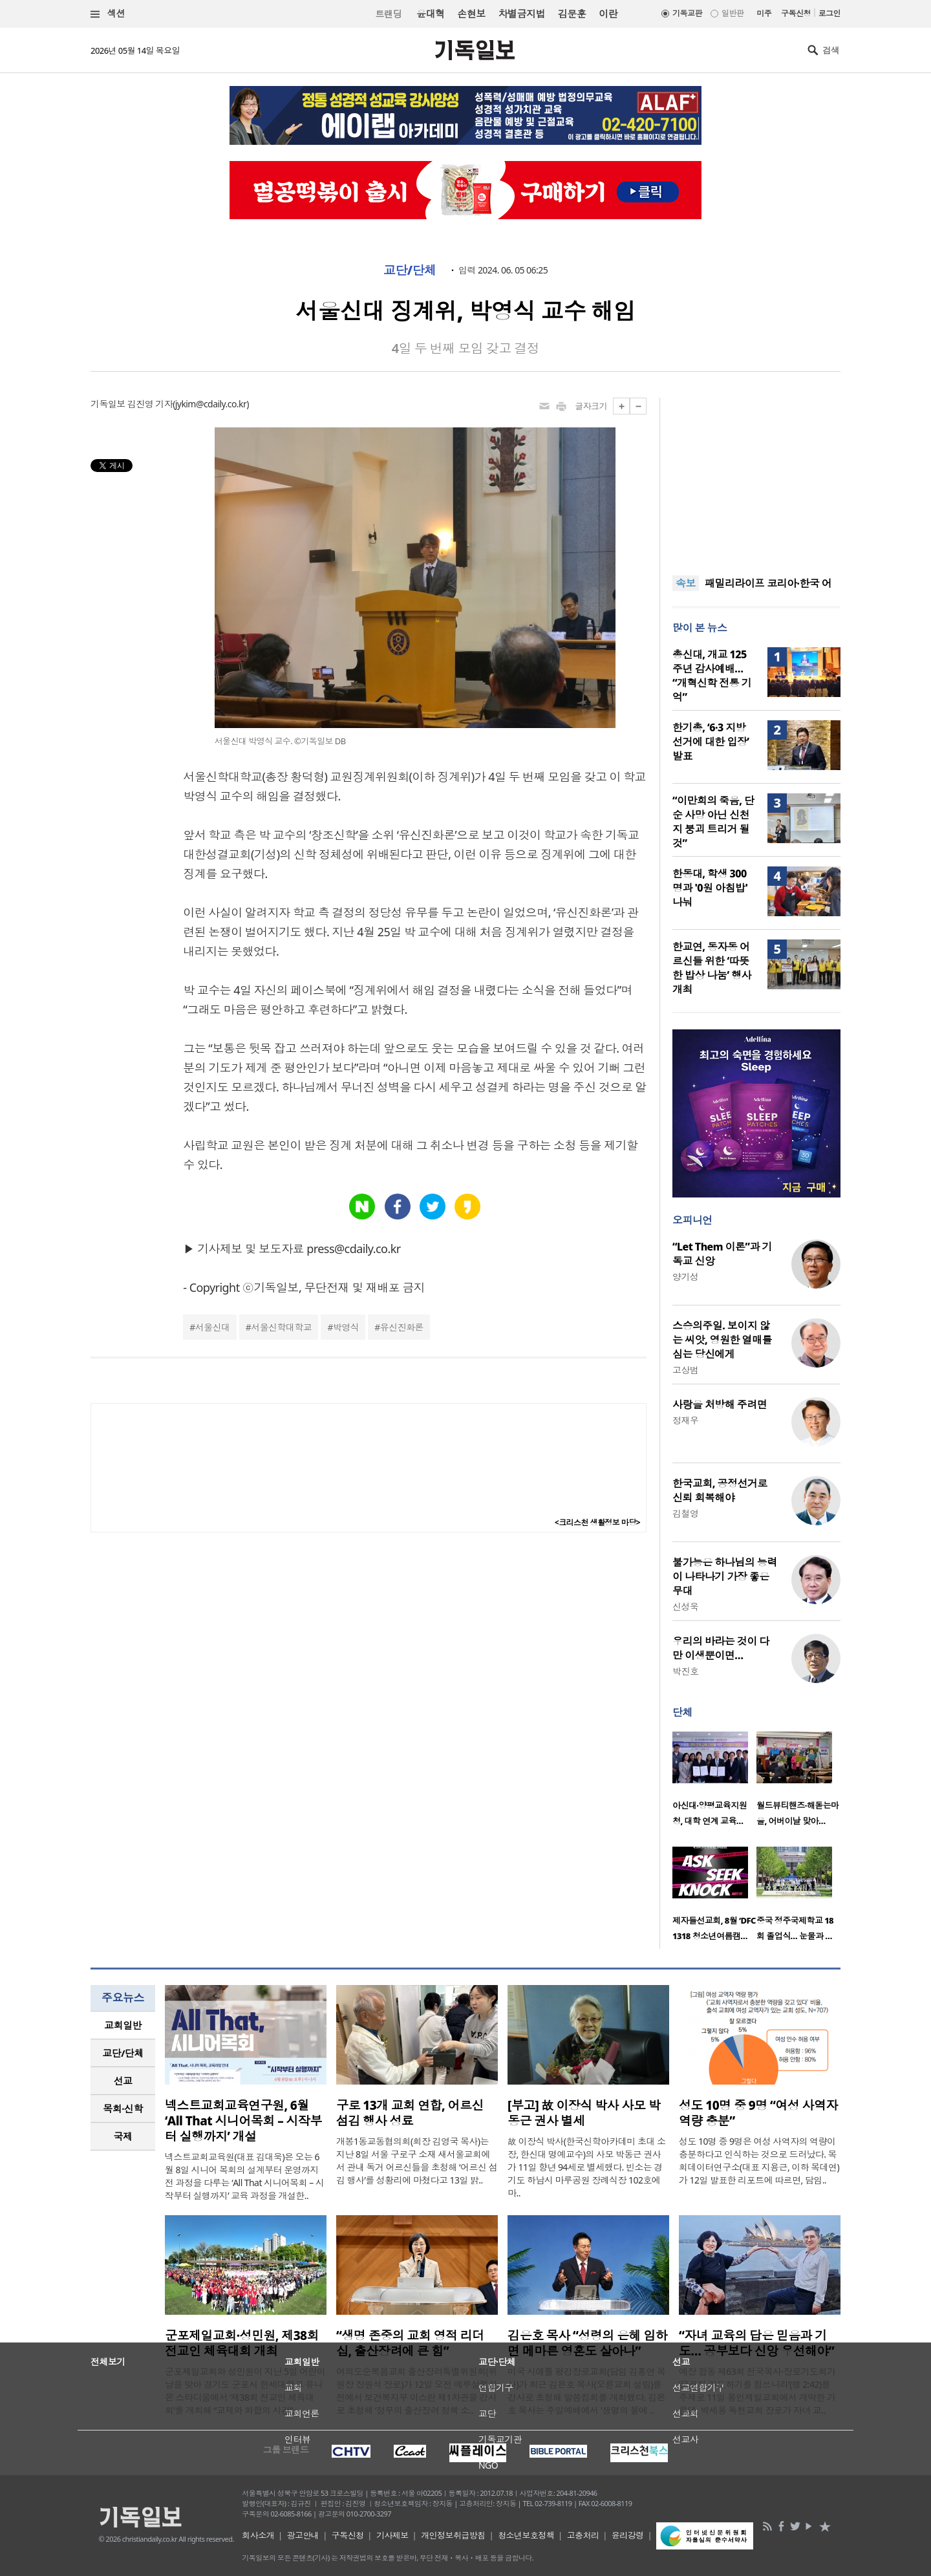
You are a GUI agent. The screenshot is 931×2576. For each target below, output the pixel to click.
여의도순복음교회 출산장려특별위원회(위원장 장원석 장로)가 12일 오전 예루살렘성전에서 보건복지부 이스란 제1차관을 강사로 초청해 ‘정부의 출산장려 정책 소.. (416, 2390)
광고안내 (303, 2535)
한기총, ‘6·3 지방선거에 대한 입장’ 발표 (710, 741)
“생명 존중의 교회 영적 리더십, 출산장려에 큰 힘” (410, 2343)
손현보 (471, 13)
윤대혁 (430, 13)
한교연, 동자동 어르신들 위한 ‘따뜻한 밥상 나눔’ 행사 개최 (711, 967)
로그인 (829, 13)
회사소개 (258, 2535)
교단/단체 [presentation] (122, 2052)
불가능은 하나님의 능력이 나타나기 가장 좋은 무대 (724, 1576)
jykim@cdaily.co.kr (210, 404)
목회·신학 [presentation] (122, 2108)
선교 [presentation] (123, 2080)
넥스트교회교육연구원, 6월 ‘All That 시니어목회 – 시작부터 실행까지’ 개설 (243, 2121)
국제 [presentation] (123, 2136)
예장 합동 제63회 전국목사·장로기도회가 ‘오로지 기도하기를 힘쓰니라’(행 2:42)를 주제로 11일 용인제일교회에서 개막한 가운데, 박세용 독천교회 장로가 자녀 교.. (757, 2390)
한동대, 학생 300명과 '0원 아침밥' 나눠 (709, 887)
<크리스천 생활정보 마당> (597, 1522)
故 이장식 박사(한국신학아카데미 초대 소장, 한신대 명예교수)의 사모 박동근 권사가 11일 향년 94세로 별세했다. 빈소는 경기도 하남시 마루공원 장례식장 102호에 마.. (586, 2167)
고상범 (685, 1370)
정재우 (685, 1420)
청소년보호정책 (526, 2535)
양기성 (685, 1277)
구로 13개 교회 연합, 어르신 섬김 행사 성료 (410, 2113)
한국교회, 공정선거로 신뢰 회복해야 (719, 1490)
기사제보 (392, 2535)
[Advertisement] (756, 478)
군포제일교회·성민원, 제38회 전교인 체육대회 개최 (242, 2343)
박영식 (346, 1327)
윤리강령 (628, 2535)
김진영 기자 (150, 404)
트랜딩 (388, 14)
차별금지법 (521, 13)
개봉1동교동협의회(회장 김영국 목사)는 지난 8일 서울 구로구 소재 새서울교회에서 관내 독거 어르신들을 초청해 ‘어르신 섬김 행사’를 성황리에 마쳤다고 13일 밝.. (416, 2160)
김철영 (685, 1513)
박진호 (685, 1671)
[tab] (123, 2025)
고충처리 (583, 2535)
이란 (608, 13)
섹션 (108, 14)
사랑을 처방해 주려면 (719, 1404)
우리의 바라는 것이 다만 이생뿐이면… (720, 1648)
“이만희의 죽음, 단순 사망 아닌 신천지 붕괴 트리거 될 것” (713, 821)
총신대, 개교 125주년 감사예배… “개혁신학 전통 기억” (711, 675)
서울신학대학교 (281, 1327)
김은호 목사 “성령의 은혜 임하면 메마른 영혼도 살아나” (587, 2343)
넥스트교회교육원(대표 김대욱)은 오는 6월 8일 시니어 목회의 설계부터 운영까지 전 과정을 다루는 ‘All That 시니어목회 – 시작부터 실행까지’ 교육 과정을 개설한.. (244, 2176)
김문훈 (572, 13)
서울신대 (212, 1327)
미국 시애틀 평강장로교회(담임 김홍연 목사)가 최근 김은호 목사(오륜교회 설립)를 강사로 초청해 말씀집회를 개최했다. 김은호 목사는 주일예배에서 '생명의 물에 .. (586, 2390)
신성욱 (685, 1606)
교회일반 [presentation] (123, 2025)
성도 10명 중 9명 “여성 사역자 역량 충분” (758, 2113)
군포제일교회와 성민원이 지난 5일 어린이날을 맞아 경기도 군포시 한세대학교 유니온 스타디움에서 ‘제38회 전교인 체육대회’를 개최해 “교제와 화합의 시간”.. (245, 2390)
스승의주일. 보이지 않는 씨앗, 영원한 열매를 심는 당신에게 (722, 1339)
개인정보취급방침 (453, 2535)
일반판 (733, 13)
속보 (686, 583)
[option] (714, 1783)
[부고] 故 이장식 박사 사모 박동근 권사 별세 (584, 2113)
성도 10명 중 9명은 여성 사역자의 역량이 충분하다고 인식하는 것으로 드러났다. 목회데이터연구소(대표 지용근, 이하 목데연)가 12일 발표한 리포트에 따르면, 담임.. (759, 2160)
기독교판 (687, 13)
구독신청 (796, 13)
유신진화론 (401, 1327)
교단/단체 (409, 270)
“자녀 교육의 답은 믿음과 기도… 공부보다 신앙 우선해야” (756, 2343)
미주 (763, 13)
